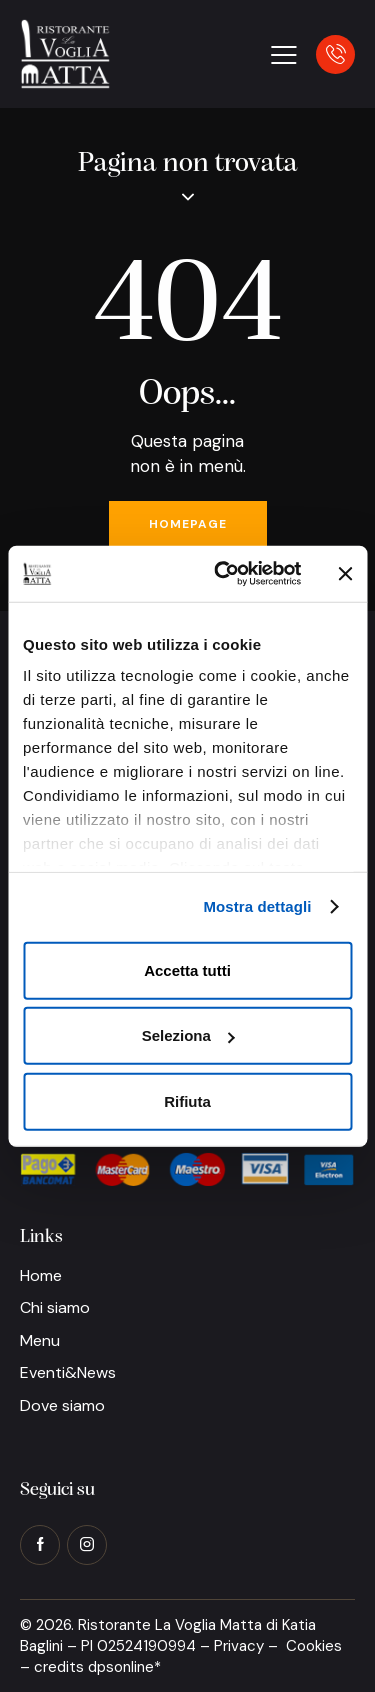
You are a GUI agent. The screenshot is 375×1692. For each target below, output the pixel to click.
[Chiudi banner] (345, 574)
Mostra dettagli (257, 906)
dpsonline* (124, 1667)
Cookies (314, 1646)
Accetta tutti (187, 969)
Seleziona (188, 1035)
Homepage (188, 524)
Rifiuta (187, 1100)
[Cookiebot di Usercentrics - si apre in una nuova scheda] (223, 574)
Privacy (239, 1646)
